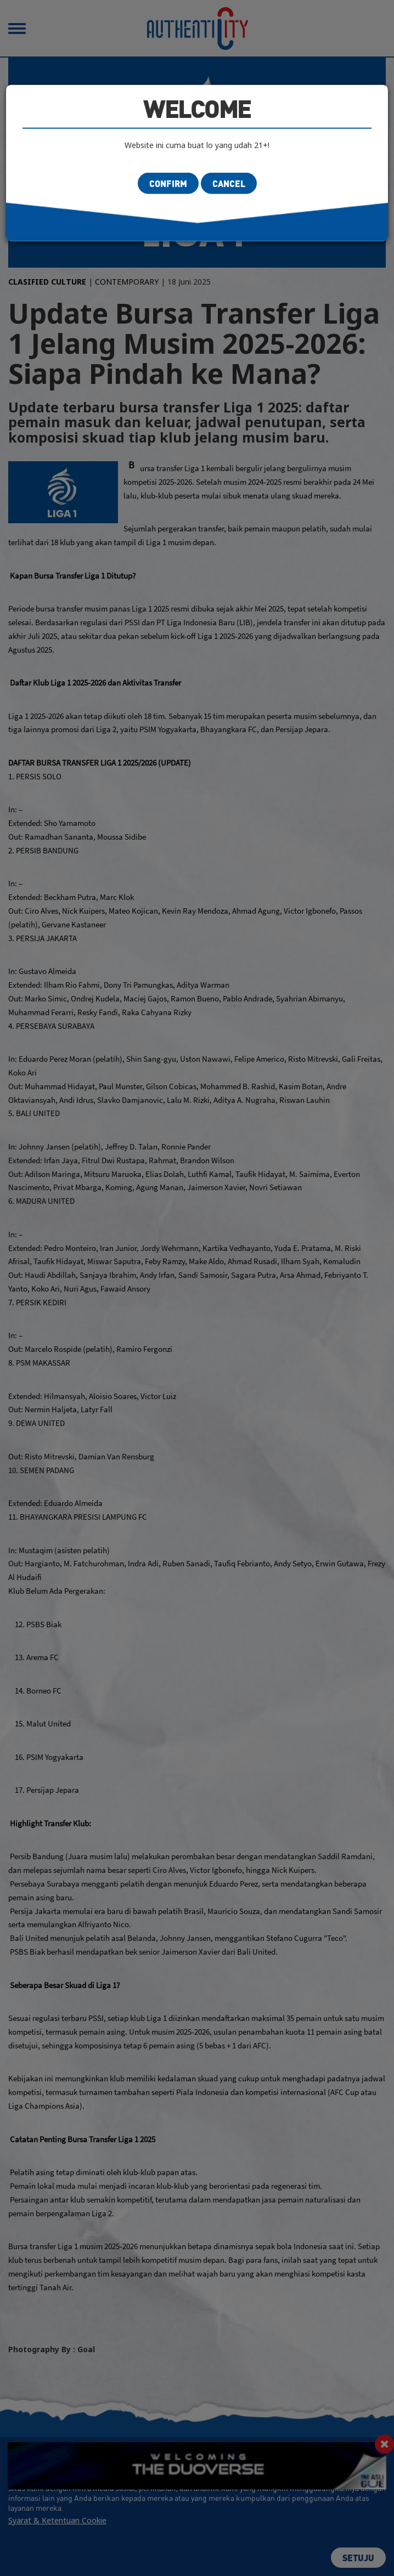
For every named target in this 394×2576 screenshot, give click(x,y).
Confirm (168, 183)
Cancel (228, 183)
